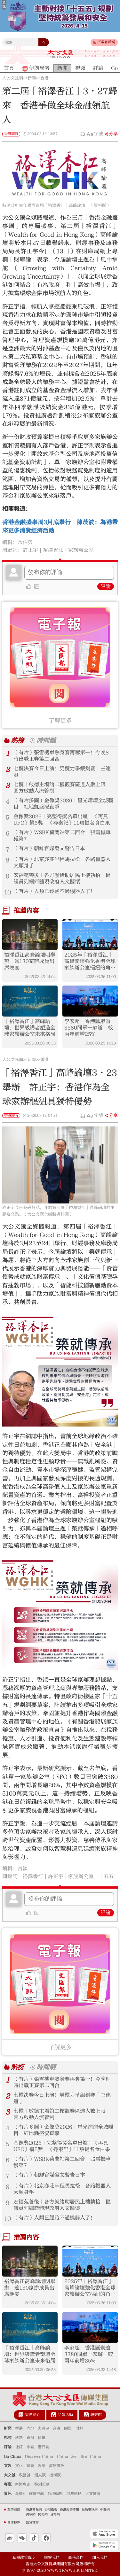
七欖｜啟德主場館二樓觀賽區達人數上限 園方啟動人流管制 (62, 788)
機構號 (55, 2475)
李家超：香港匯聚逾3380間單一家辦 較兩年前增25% (88, 1027)
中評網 (105, 2509)
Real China (91, 2456)
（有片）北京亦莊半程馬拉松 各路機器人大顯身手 (62, 862)
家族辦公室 (81, 550)
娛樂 (41, 2466)
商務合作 (76, 2557)
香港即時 (11, 134)
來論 (30, 2447)
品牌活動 (65, 2414)
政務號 (24, 2475)
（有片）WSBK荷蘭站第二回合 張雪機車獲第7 (62, 836)
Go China (12, 2456)
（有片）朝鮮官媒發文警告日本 (49, 848)
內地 (30, 2428)
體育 (30, 2466)
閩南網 (43, 2514)
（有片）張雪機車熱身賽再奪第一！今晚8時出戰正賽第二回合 (61, 756)
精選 (41, 2437)
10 (7, 892)
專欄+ (20, 2493)
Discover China (39, 2456)
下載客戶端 (106, 42)
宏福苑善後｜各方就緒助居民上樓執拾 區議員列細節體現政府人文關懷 (62, 878)
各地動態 (55, 2493)
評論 (105, 586)
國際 (68, 2428)
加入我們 (100, 2557)
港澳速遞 (74, 2493)
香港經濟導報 (69, 2509)
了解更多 (60, 720)
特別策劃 (42, 2484)
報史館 (96, 2414)
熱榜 (17, 740)
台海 (56, 2428)
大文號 (9, 2475)
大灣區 (43, 2428)
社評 (19, 2447)
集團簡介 (32, 2414)
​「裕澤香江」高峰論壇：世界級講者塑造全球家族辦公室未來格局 (29, 1027)
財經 (79, 2428)
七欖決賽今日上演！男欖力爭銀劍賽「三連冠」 (62, 772)
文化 (19, 2466)
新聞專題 (22, 2484)
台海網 (55, 2514)
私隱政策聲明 (24, 2557)
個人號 (40, 2475)
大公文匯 (60, 54)
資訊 (8, 2493)
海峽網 (31, 2514)
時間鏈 (46, 740)
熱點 (19, 2437)
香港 (44, 78)
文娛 (8, 2466)
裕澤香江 (53, 550)
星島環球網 (90, 2509)
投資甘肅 (32, 2522)
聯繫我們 (52, 2557)
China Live (67, 2456)
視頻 (8, 2437)
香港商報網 (34, 2509)
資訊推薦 (36, 2493)
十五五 (106, 1876)
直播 (30, 2437)
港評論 (43, 2447)
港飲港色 (56, 2466)
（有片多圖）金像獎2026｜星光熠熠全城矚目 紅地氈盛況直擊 (63, 804)
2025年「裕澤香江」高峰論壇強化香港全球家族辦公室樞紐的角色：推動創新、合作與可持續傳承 (90, 961)
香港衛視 (50, 2509)
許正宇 (30, 550)
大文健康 (92, 2493)
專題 (8, 2484)
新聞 (32, 78)
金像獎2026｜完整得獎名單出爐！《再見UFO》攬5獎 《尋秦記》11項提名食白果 (61, 820)
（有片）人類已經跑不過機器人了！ (54, 891)
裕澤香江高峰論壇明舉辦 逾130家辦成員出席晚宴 (29, 961)
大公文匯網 (12, 78)
